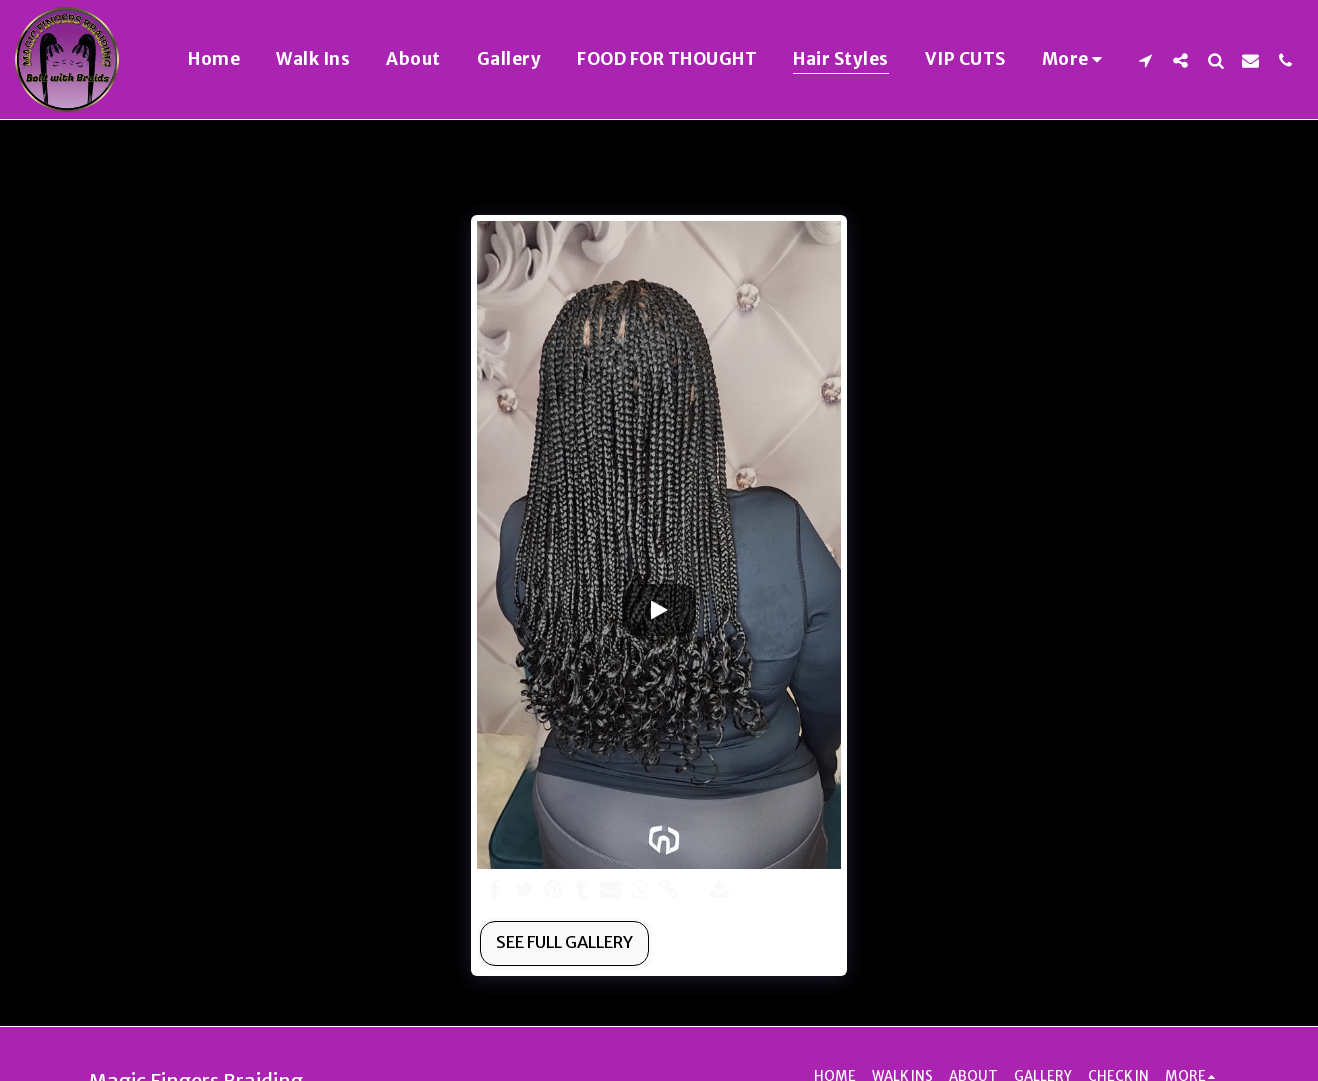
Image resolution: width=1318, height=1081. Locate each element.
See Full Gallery (564, 942)
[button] (1145, 60)
